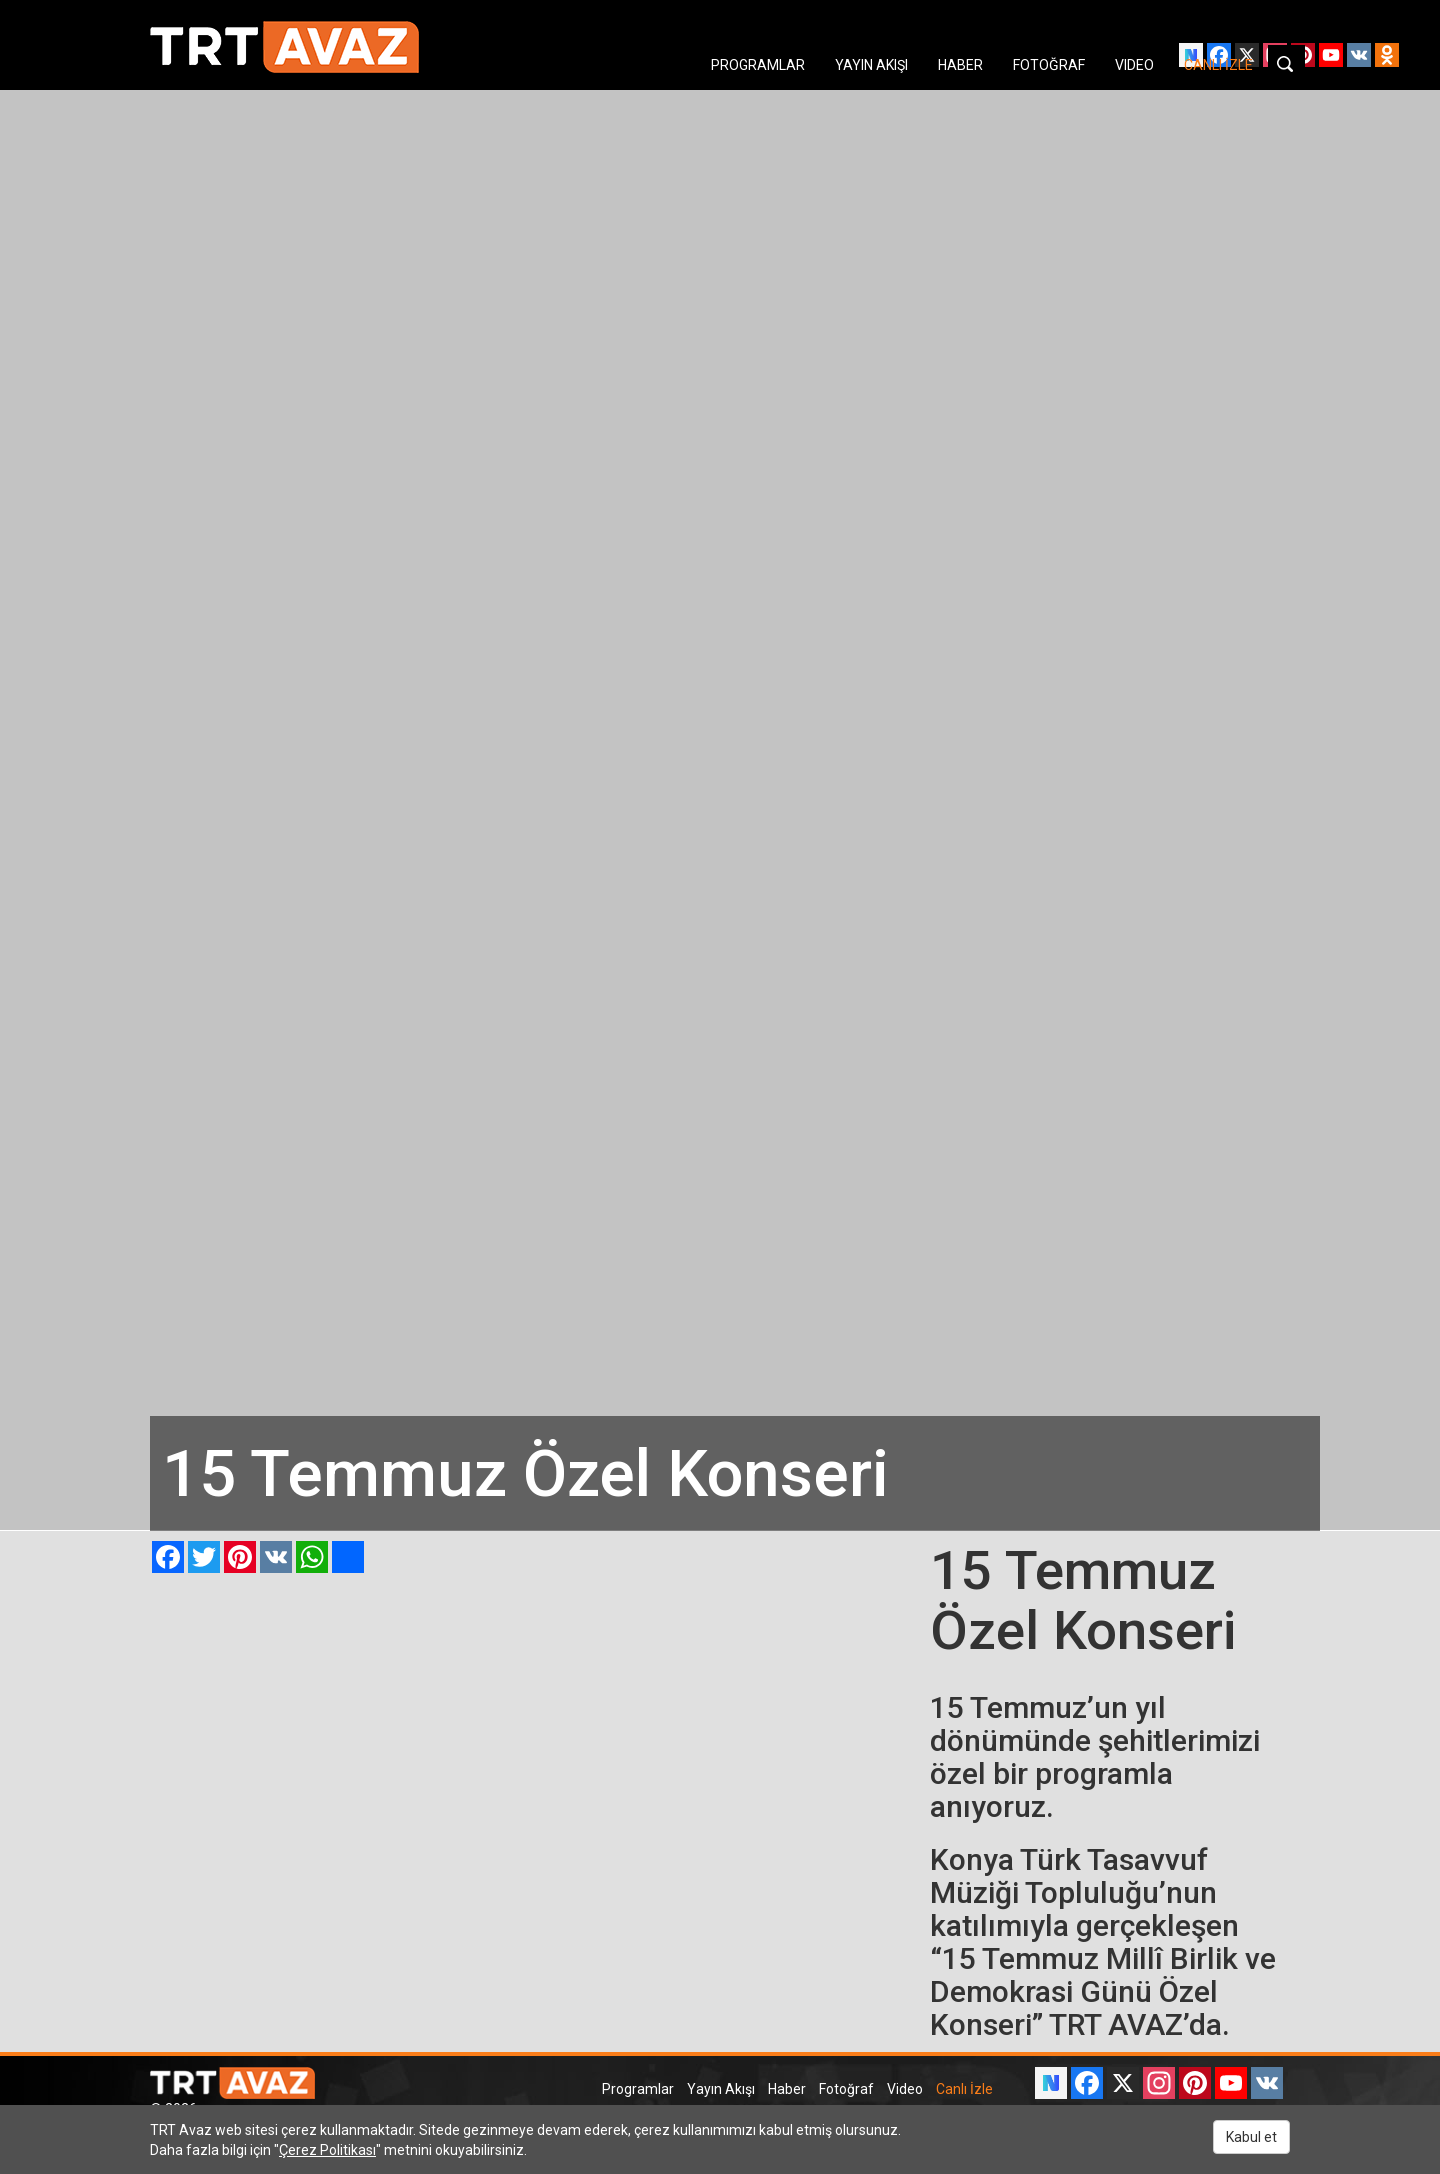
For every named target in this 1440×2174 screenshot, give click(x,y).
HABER (960, 65)
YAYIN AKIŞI (871, 65)
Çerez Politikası (327, 2150)
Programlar (638, 2089)
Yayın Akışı (721, 2089)
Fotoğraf (846, 2089)
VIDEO (1134, 65)
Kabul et (1251, 2137)
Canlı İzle (964, 2089)
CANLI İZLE (1218, 65)
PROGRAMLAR (758, 65)
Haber (787, 2089)
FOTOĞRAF (1049, 65)
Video (905, 2089)
